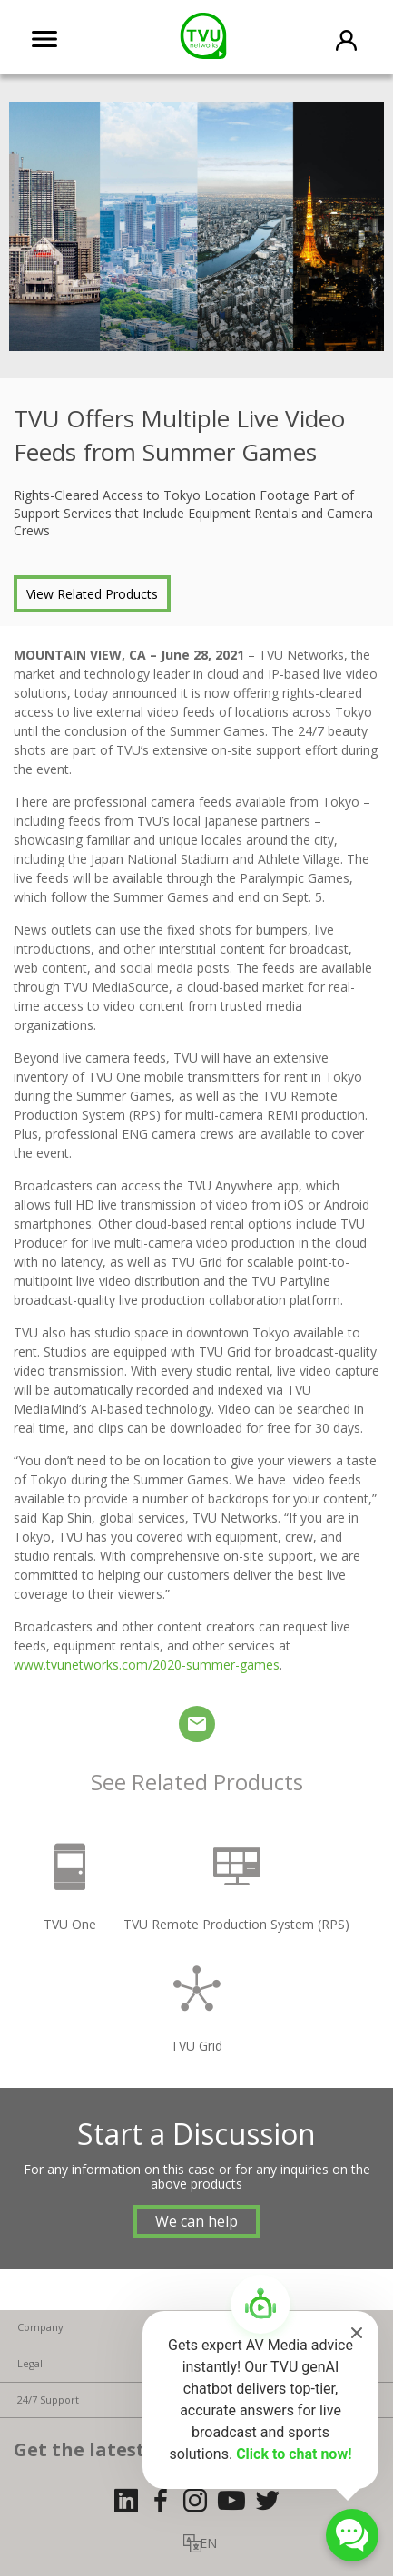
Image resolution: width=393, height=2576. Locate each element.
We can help (196, 2221)
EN (208, 2543)
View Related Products (92, 593)
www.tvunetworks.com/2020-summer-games (147, 1664)
